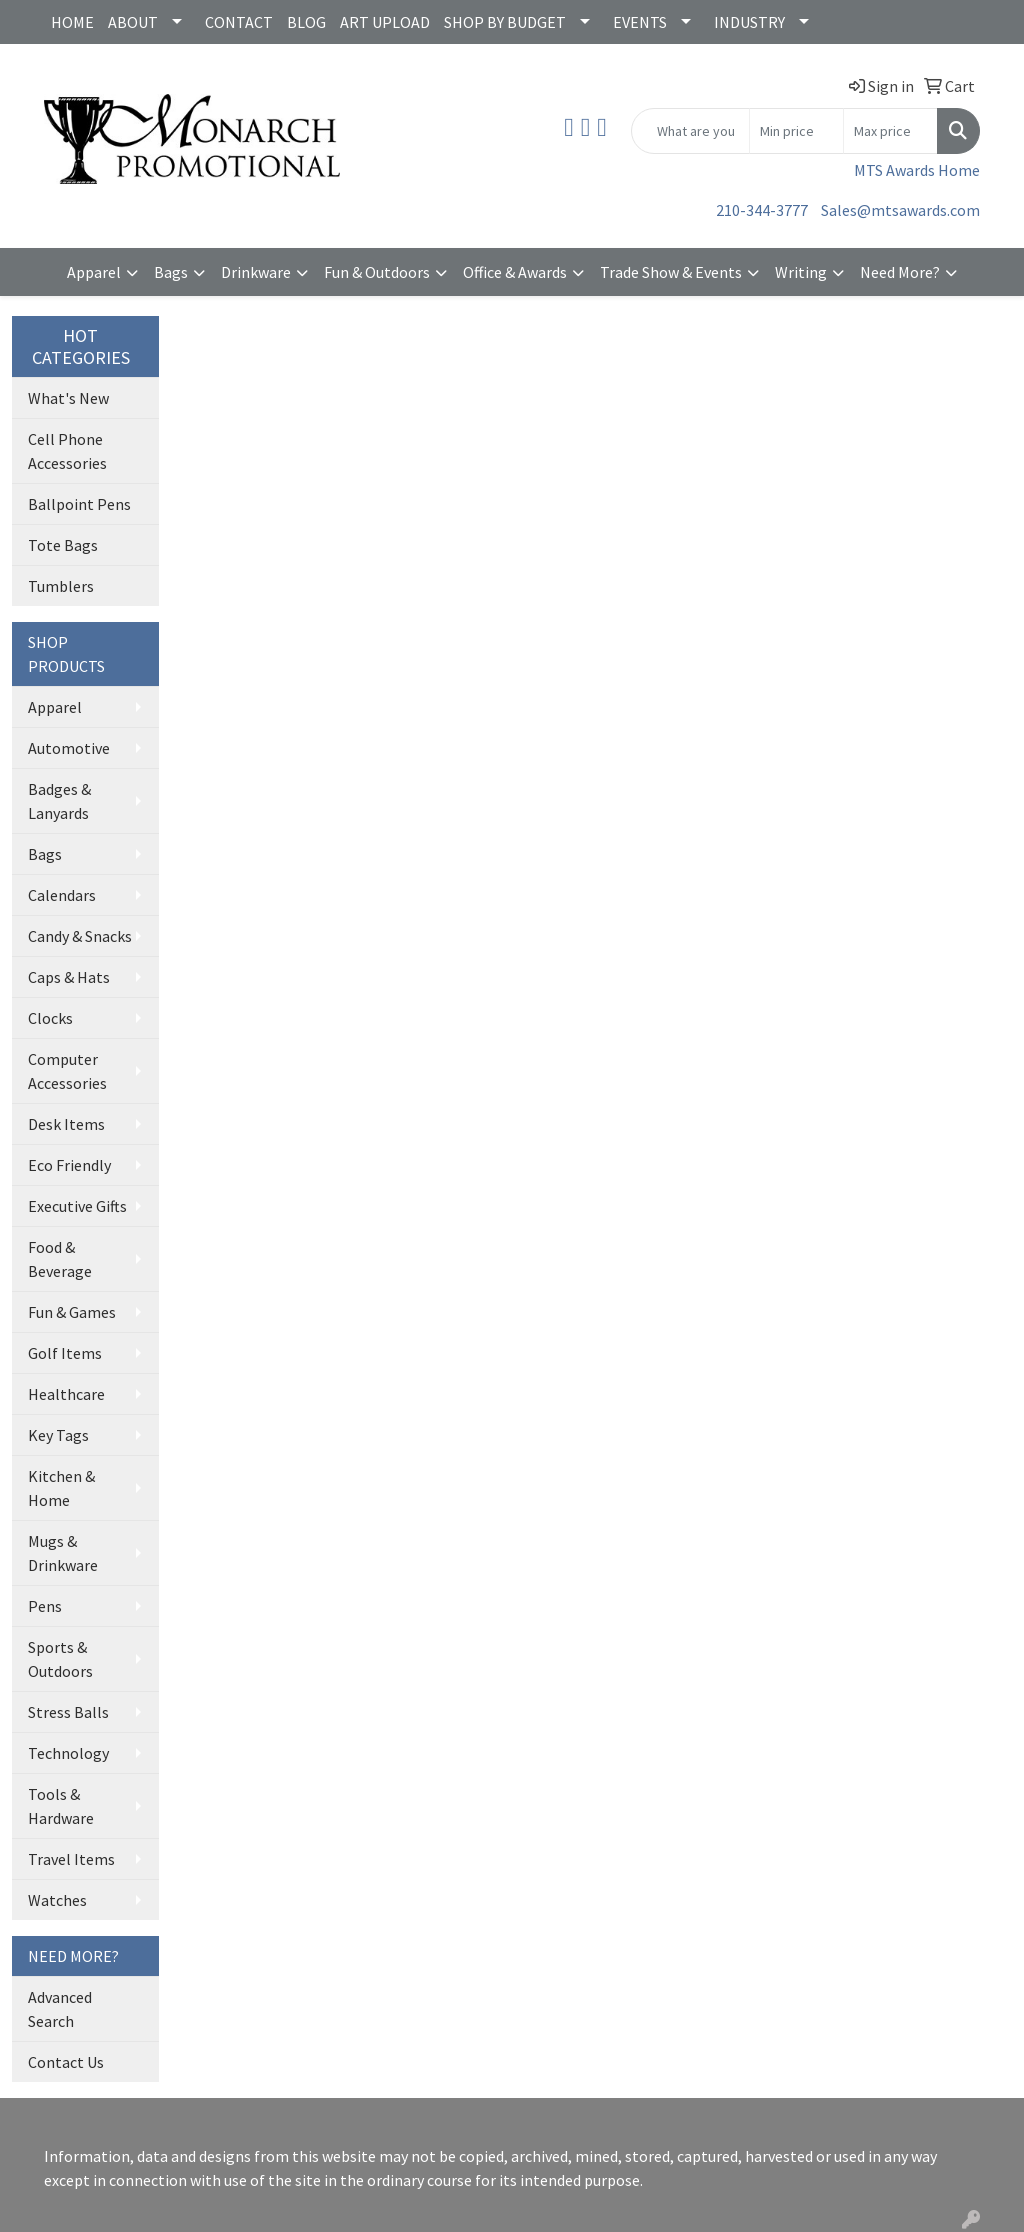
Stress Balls (68, 1712)
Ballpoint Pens (79, 504)
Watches (57, 1900)
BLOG (306, 22)
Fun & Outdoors (377, 272)
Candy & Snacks (80, 936)
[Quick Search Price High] (890, 131)
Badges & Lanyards (59, 801)
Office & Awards (515, 272)
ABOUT (133, 22)
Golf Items (65, 1353)
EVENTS (640, 22)
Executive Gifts (77, 1206)
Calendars (62, 895)
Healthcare (66, 1394)
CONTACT (239, 22)
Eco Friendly (69, 1165)
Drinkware (256, 272)
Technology (68, 1753)
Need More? (900, 272)
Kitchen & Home (61, 1488)
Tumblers (61, 586)
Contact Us (66, 2062)
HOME (72, 22)
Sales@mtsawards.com (900, 210)
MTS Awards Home (917, 170)
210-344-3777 (762, 210)
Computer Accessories (67, 1071)
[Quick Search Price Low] (796, 131)
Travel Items (71, 1859)
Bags (171, 272)
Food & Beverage (60, 1259)
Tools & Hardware (61, 1806)
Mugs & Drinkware (63, 1553)
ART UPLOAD (385, 22)
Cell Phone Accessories (67, 451)
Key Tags (58, 1435)
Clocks (50, 1018)
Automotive (69, 748)
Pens (45, 1606)
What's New (68, 398)
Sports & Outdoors (60, 1659)
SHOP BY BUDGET (505, 22)
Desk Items (66, 1124)
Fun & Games (72, 1312)
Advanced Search (60, 2009)
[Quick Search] (690, 131)
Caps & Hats (69, 977)
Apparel (94, 272)
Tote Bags (63, 545)
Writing (801, 272)
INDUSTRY (749, 22)
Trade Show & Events (671, 272)
